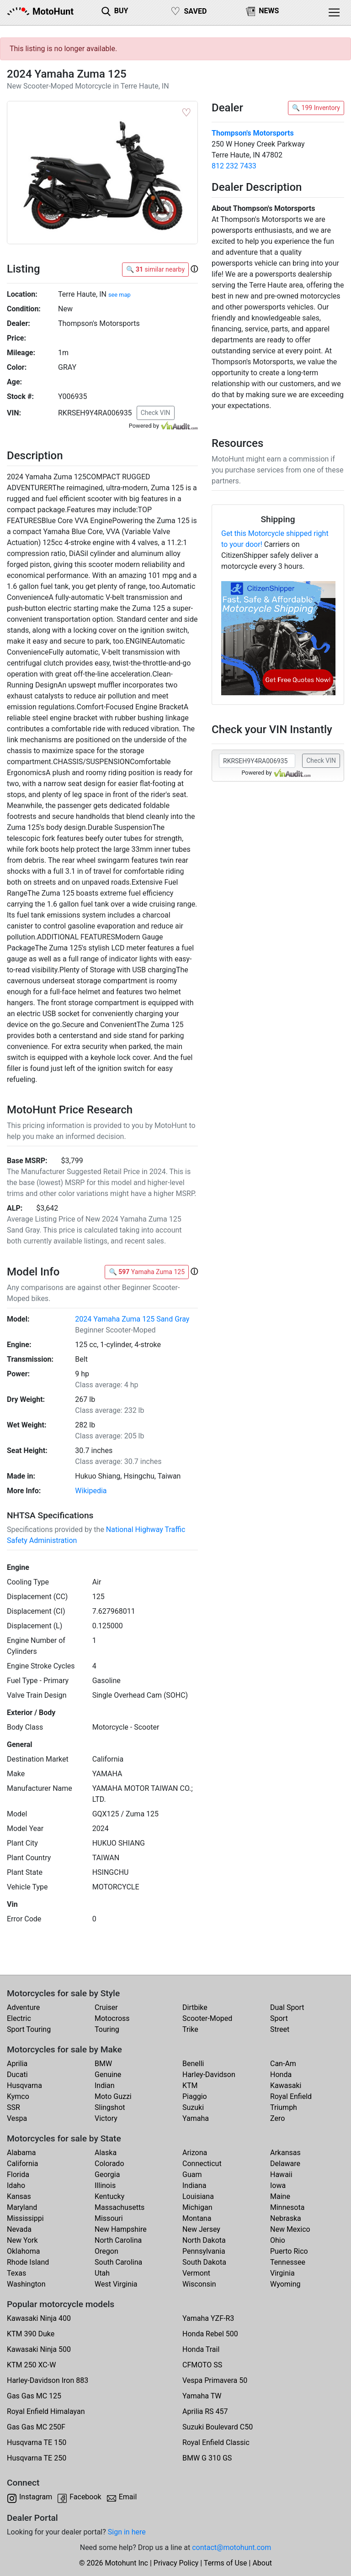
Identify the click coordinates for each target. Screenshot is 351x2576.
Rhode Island (28, 2262)
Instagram (35, 2496)
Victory (106, 2118)
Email (128, 2496)
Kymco (18, 2096)
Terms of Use (225, 2563)
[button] (194, 269)
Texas (16, 2273)
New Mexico (290, 2229)
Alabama (21, 2152)
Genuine (108, 2074)
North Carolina (118, 2240)
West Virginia (116, 2284)
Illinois (105, 2185)
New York (22, 2240)
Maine (280, 2196)
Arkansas (285, 2152)
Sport (279, 2018)
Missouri (109, 2218)
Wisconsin (199, 2284)
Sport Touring (29, 2029)
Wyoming (285, 2284)
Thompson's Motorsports (253, 133)
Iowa (278, 2185)
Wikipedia (90, 1490)
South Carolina (118, 2262)
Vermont (196, 2273)
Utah (102, 2273)
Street (279, 2029)
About (262, 2563)
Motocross (112, 2018)
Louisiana (198, 2196)
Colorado (109, 2163)
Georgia (107, 2174)
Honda (281, 2074)
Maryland (22, 2207)
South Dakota (204, 2262)
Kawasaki (285, 2085)
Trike (190, 2029)
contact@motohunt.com (231, 2547)
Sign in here (127, 2532)
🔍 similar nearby (155, 269)
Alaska (106, 2152)
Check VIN (155, 412)
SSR (13, 2107)
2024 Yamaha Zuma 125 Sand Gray (132, 1319)
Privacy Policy (176, 2563)
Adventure (23, 2007)
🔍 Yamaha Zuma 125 (147, 1271)
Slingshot (110, 2107)
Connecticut (202, 2163)
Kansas (19, 2196)
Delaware (285, 2163)
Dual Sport (287, 2007)
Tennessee (287, 2262)
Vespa (17, 2118)
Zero (277, 2118)
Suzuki (193, 2107)
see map (119, 294)
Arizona (194, 2152)
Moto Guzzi (113, 2096)
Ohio (277, 2240)
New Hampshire (121, 2229)
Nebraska (285, 2218)
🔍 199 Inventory (316, 107)
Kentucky (109, 2196)
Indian (105, 2085)
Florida (18, 2174)
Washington (26, 2284)
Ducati (17, 2074)
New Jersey (201, 2229)
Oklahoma (23, 2251)
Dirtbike (194, 2007)
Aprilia (17, 2063)
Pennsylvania (203, 2251)
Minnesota (287, 2207)
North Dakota (204, 2240)
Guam (192, 2174)
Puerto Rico (289, 2251)
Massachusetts (119, 2207)
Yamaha (195, 2118)
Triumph (283, 2107)
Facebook (85, 2496)
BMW (103, 2063)
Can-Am (283, 2063)
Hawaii (281, 2174)
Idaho (16, 2185)
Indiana (194, 2185)
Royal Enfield (291, 2096)
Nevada (19, 2229)
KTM (190, 2085)
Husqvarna (24, 2085)
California (22, 2163)
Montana (196, 2218)
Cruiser (106, 2007)
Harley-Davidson (208, 2074)
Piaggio (194, 2096)
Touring (107, 2029)
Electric (19, 2018)
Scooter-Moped (207, 2018)
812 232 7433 (234, 166)
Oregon (106, 2251)
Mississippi (25, 2218)
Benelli (193, 2063)
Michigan (197, 2207)
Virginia (282, 2273)
